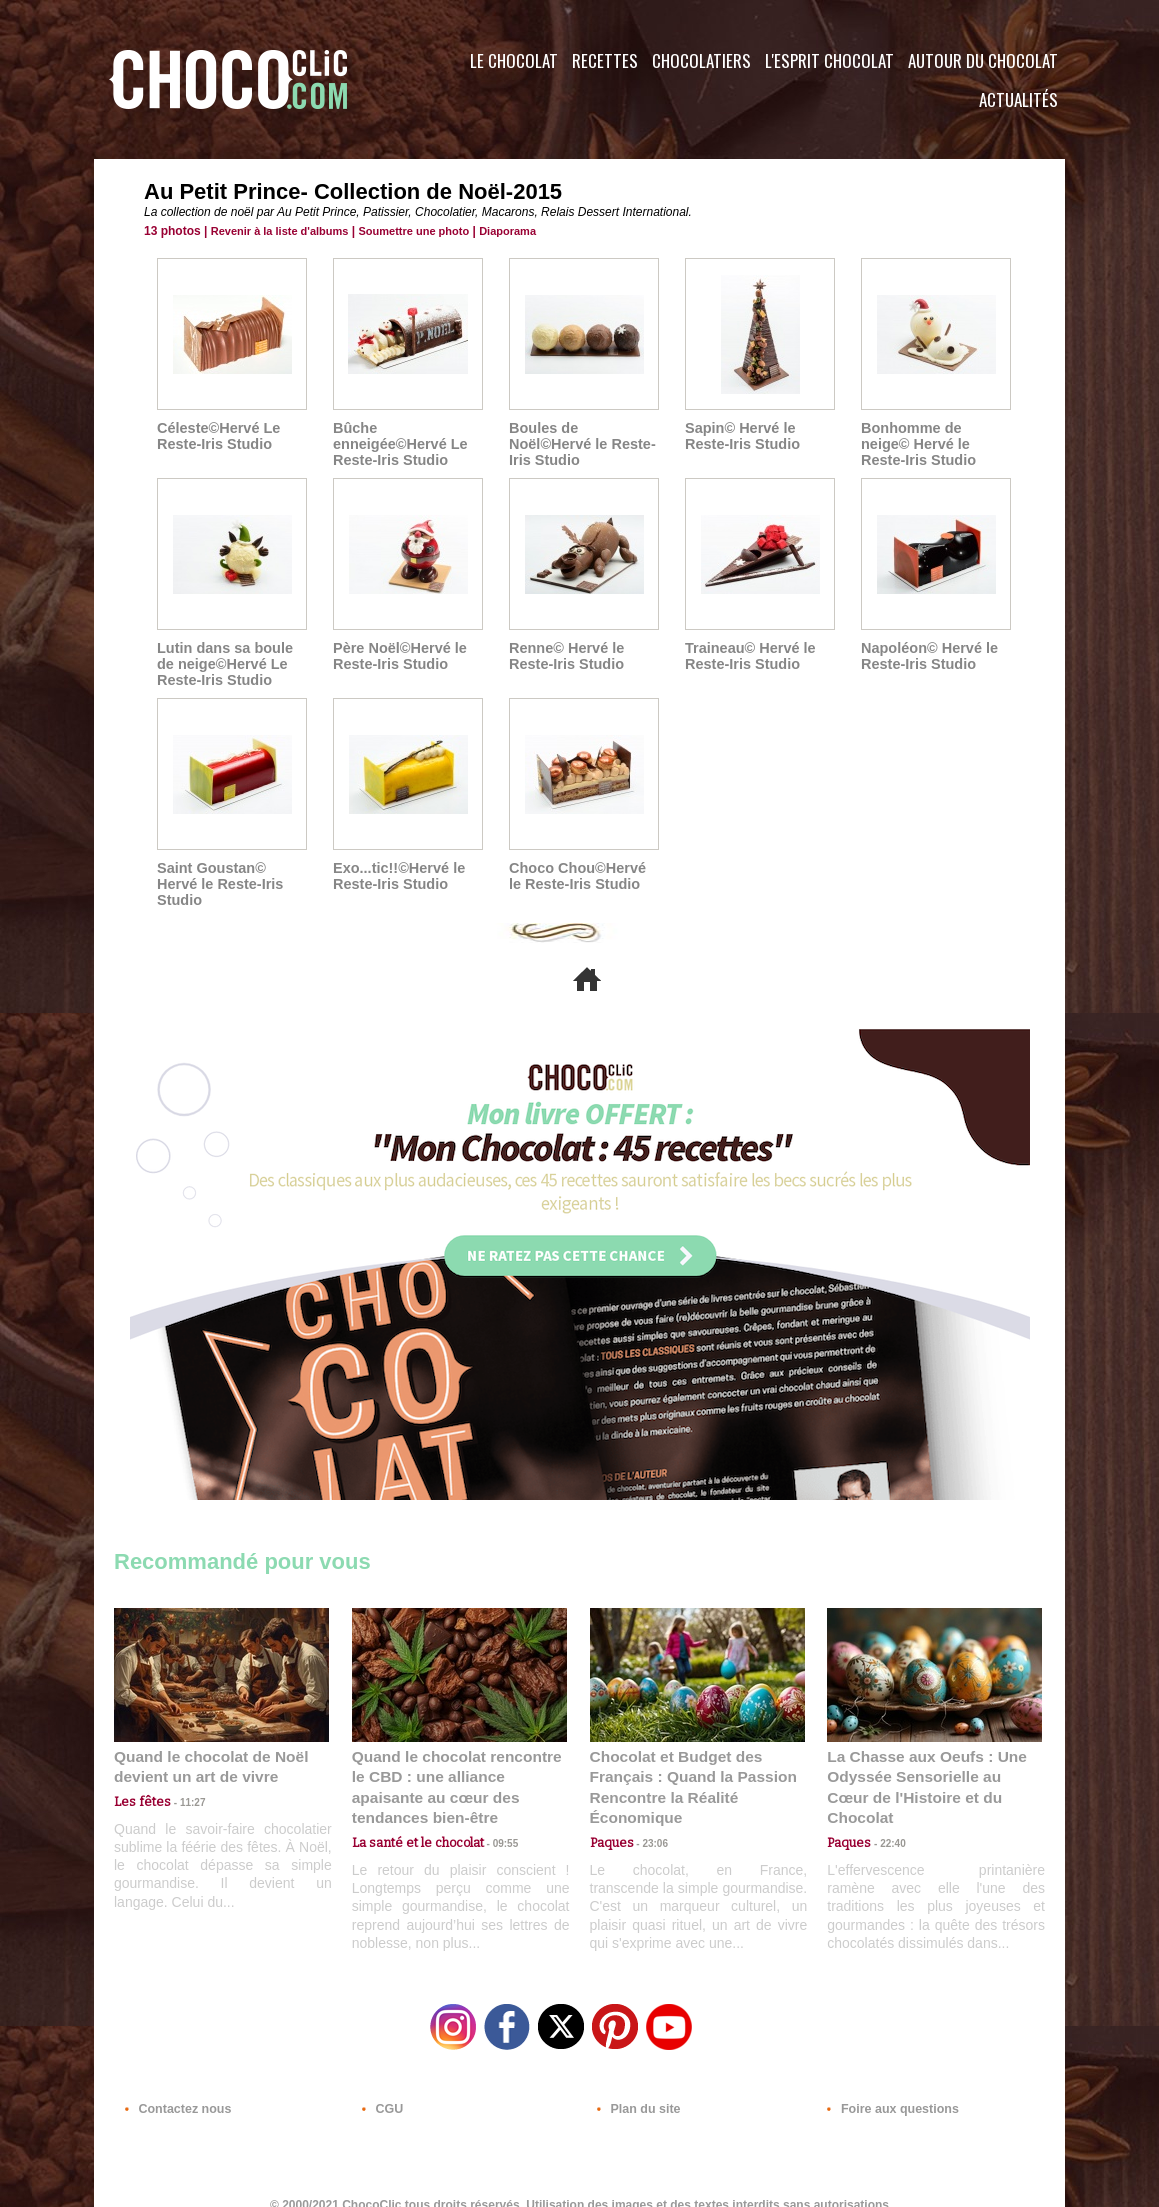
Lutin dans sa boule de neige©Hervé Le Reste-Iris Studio (222, 664)
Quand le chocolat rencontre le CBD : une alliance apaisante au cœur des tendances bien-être (458, 1759)
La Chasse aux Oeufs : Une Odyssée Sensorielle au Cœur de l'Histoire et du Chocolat (926, 1759)
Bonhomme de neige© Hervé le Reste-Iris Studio (935, 444)
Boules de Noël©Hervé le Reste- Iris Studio (580, 444)
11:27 (181, 1784)
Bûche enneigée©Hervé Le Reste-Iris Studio (398, 444)
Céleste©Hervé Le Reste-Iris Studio (216, 436)
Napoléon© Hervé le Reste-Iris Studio (927, 656)
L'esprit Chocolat (829, 60)
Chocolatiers (701, 60)
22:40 (885, 1803)
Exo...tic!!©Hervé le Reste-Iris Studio (397, 876)
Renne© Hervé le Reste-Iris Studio (564, 656)
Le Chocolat (514, 60)
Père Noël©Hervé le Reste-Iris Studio (397, 656)
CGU (380, 2086)
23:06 (648, 1823)
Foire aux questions (886, 2086)
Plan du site (635, 2086)
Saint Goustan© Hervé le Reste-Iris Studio (231, 876)
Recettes (605, 60)
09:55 (492, 1803)
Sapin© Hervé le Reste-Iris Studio (740, 436)
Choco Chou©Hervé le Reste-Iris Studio (583, 876)
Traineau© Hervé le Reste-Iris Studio (748, 656)
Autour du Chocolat (983, 60)
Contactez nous (174, 2086)
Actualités (1018, 99)
